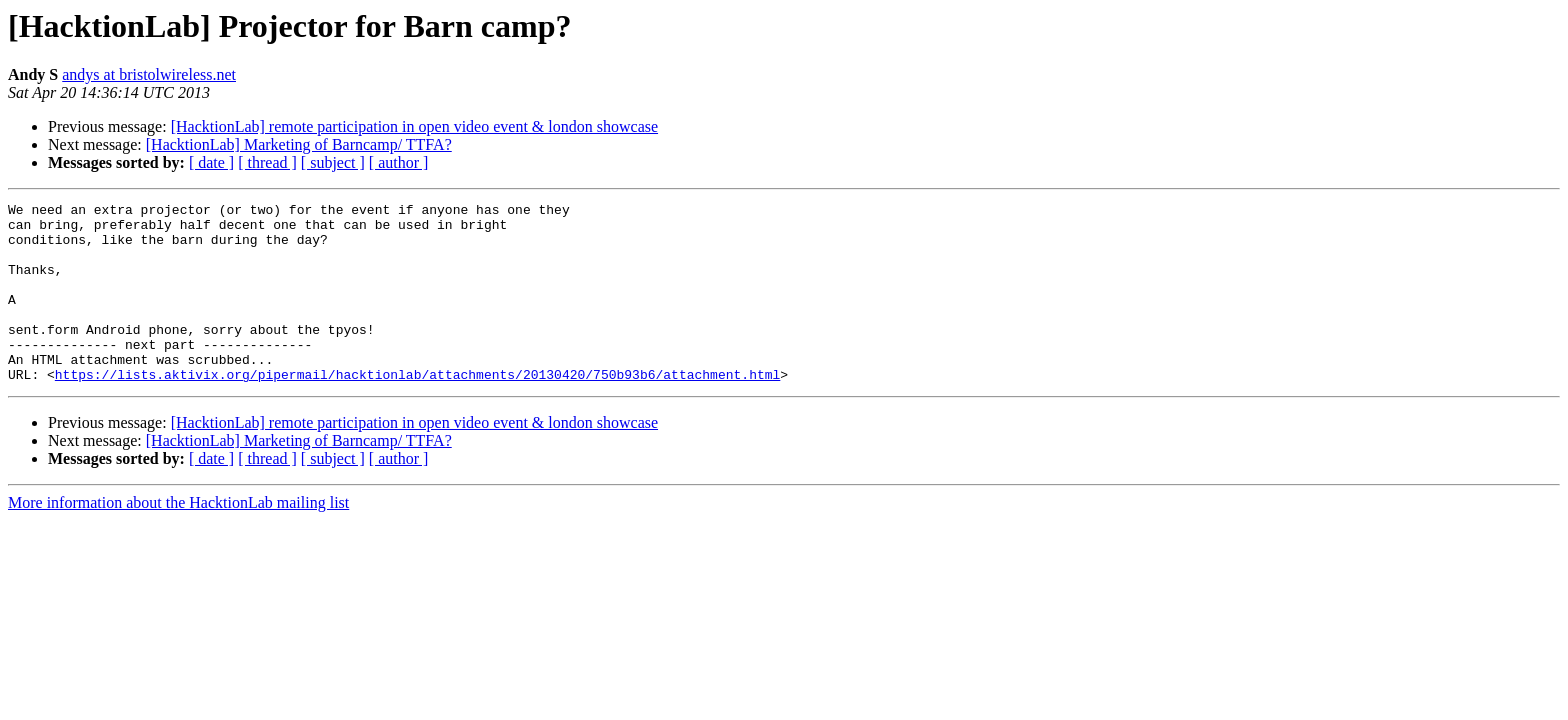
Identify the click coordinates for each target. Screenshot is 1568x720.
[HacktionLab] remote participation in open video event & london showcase (414, 126)
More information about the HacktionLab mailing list (178, 538)
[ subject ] (333, 162)
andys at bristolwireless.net (149, 74)
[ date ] (211, 162)
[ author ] (399, 162)
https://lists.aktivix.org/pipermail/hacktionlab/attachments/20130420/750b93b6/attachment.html (417, 410)
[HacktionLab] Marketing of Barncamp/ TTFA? (299, 144)
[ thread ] (267, 162)
